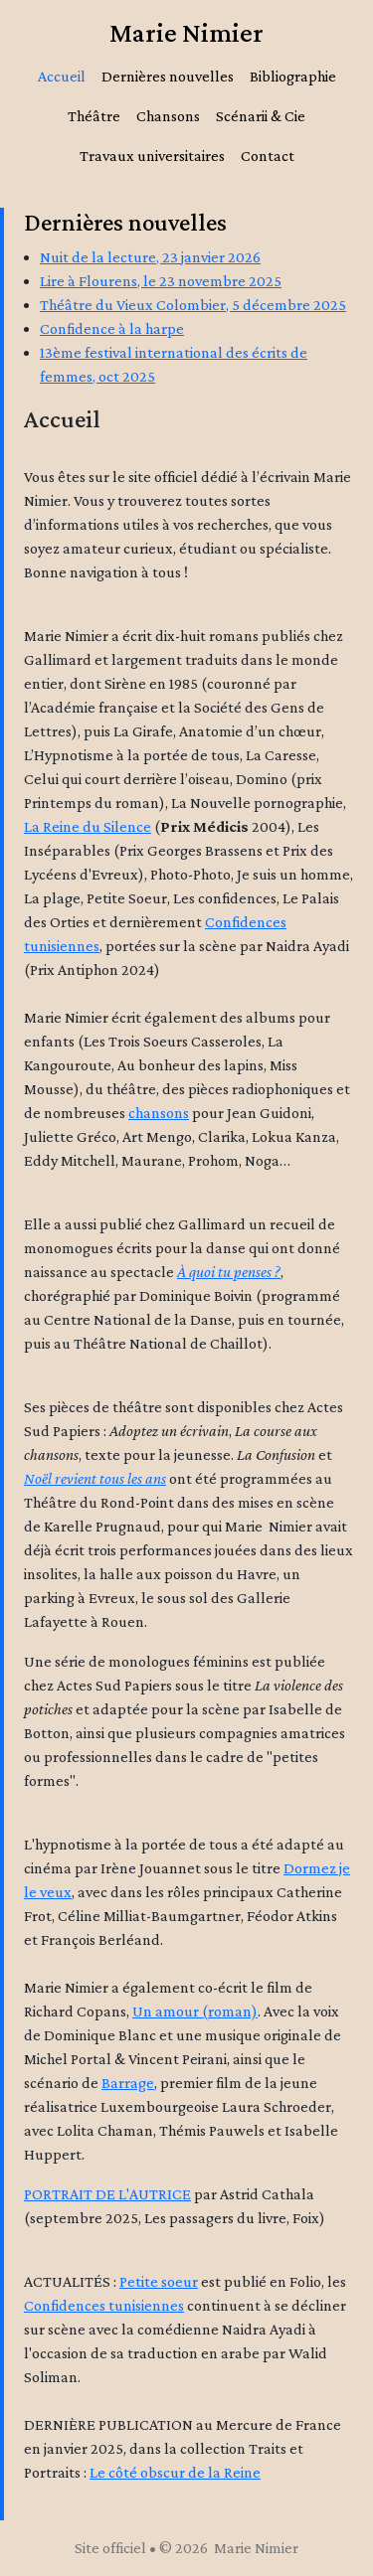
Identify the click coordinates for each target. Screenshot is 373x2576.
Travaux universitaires (152, 155)
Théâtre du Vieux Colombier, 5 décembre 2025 (193, 304)
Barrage (127, 2082)
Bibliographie (293, 76)
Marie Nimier (186, 32)
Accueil (62, 76)
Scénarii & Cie (260, 115)
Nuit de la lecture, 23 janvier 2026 (150, 256)
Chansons (168, 115)
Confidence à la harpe (112, 328)
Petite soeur (158, 2281)
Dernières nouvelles (167, 76)
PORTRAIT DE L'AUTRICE (107, 2193)
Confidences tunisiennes (104, 2305)
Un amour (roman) (195, 2011)
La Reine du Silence (87, 826)
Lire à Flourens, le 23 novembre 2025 (160, 280)
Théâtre (94, 115)
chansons (158, 1112)
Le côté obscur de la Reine (175, 2472)
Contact (267, 155)
